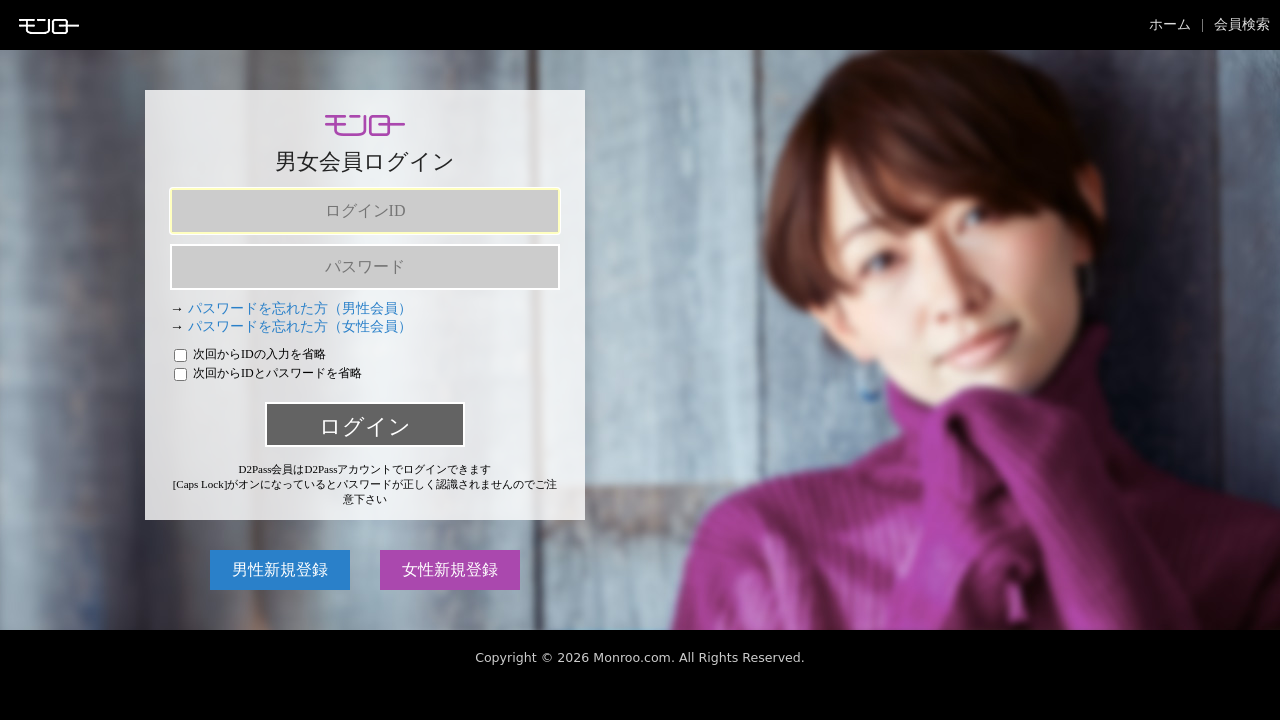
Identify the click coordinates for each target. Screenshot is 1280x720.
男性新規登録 (280, 569)
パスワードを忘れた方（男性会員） (300, 308)
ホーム (1170, 24)
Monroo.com (632, 657)
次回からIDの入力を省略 (250, 354)
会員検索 (1242, 24)
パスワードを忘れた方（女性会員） (300, 326)
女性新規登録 (450, 569)
